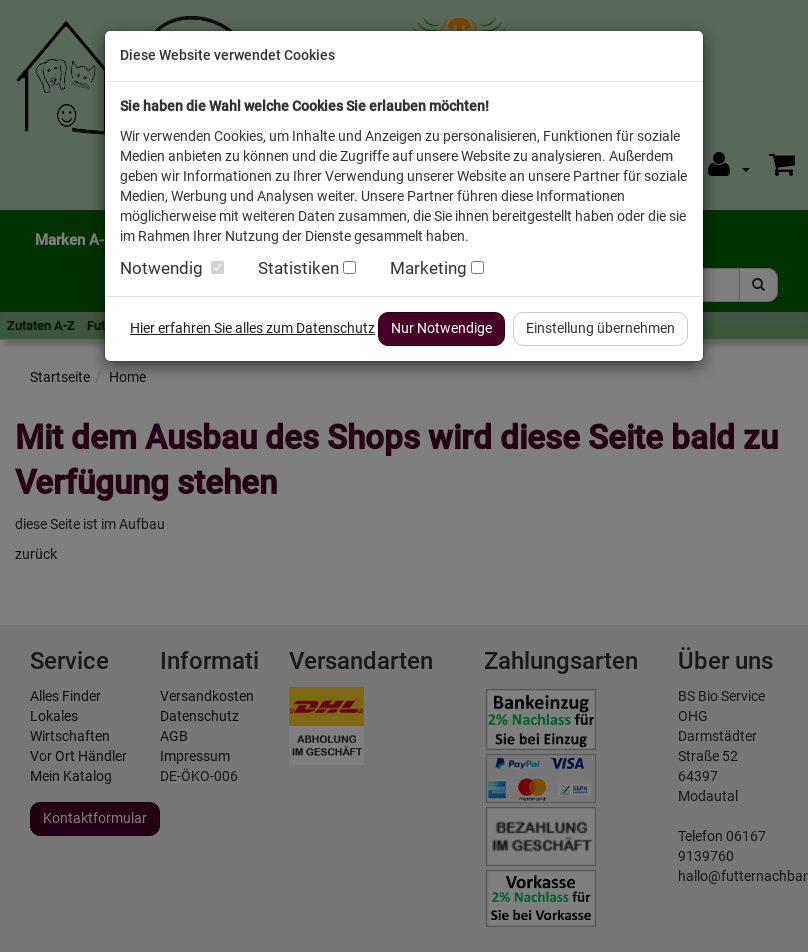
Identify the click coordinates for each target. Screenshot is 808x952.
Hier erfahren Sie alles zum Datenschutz (252, 328)
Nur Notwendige (441, 328)
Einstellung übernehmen (600, 328)
